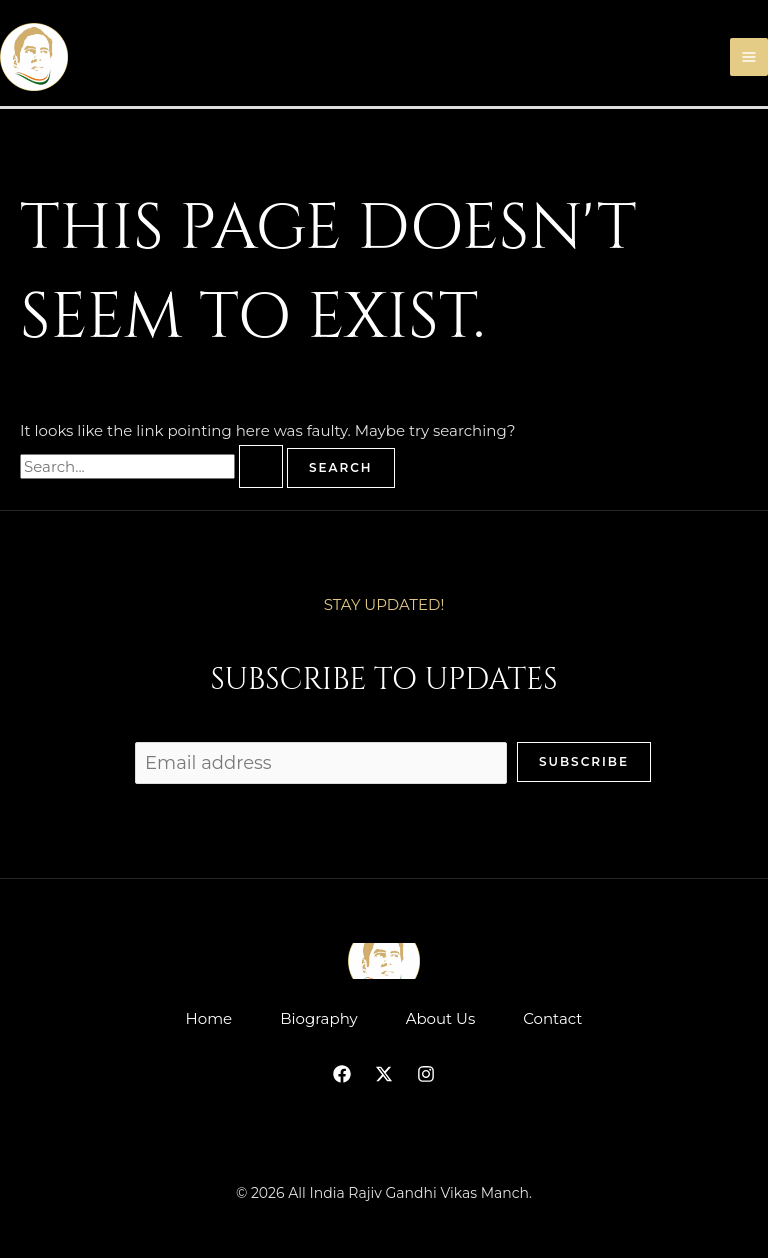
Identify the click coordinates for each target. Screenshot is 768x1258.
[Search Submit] (261, 466)
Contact (552, 1018)
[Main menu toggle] (749, 57)
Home (209, 1018)
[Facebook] (342, 1074)
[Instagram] (426, 1074)
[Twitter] (384, 1074)
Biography (318, 1018)
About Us (441, 1018)
